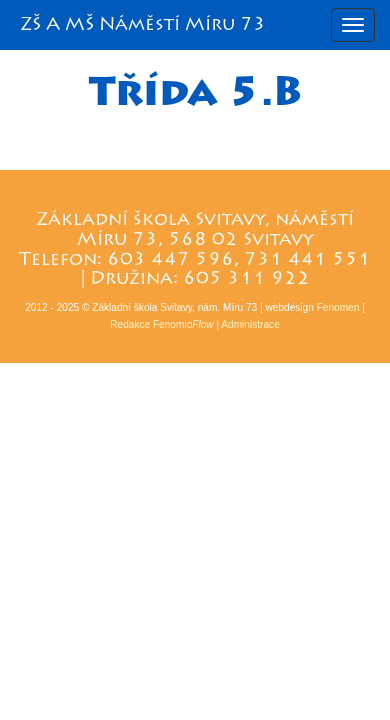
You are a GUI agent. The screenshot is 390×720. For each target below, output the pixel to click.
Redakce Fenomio (161, 324)
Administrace (250, 324)
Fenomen (338, 307)
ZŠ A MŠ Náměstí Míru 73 (143, 24)
